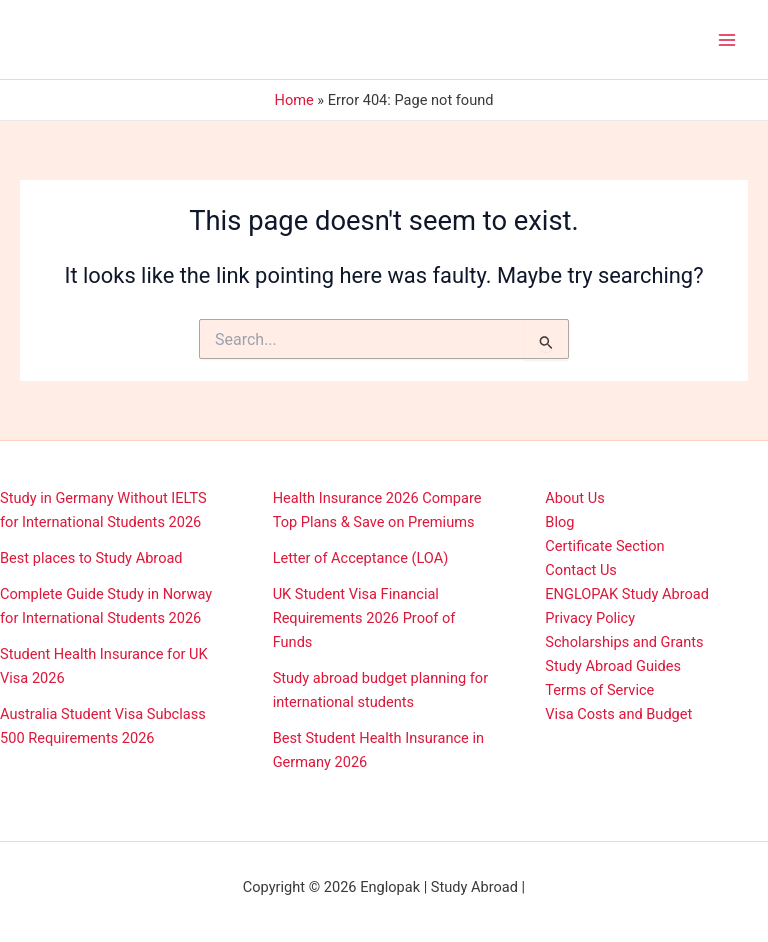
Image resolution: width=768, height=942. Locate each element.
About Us (574, 498)
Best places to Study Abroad (91, 558)
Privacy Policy (590, 618)
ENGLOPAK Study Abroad (627, 594)
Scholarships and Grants (624, 642)
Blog (559, 522)
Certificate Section (604, 546)
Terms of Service (599, 690)
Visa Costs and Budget (618, 714)
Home (294, 100)
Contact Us (581, 570)
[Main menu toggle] (727, 40)
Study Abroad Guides (613, 666)
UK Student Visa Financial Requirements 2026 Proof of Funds (364, 618)
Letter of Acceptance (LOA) (361, 558)
